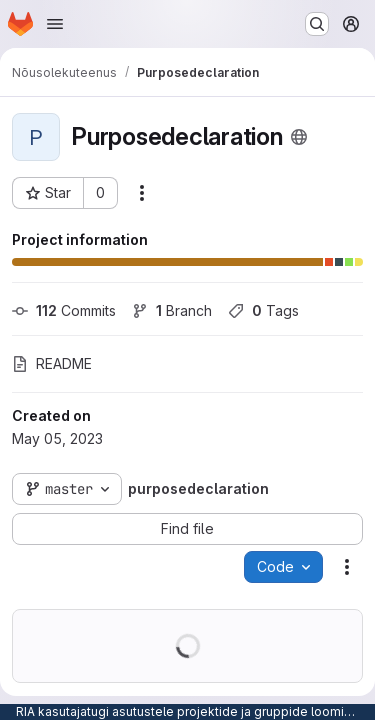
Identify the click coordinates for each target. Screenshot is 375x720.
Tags (263, 310)
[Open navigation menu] (55, 24)
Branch (172, 310)
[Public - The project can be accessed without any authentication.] (299, 137)
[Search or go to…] (317, 24)
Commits (64, 310)
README (52, 363)
